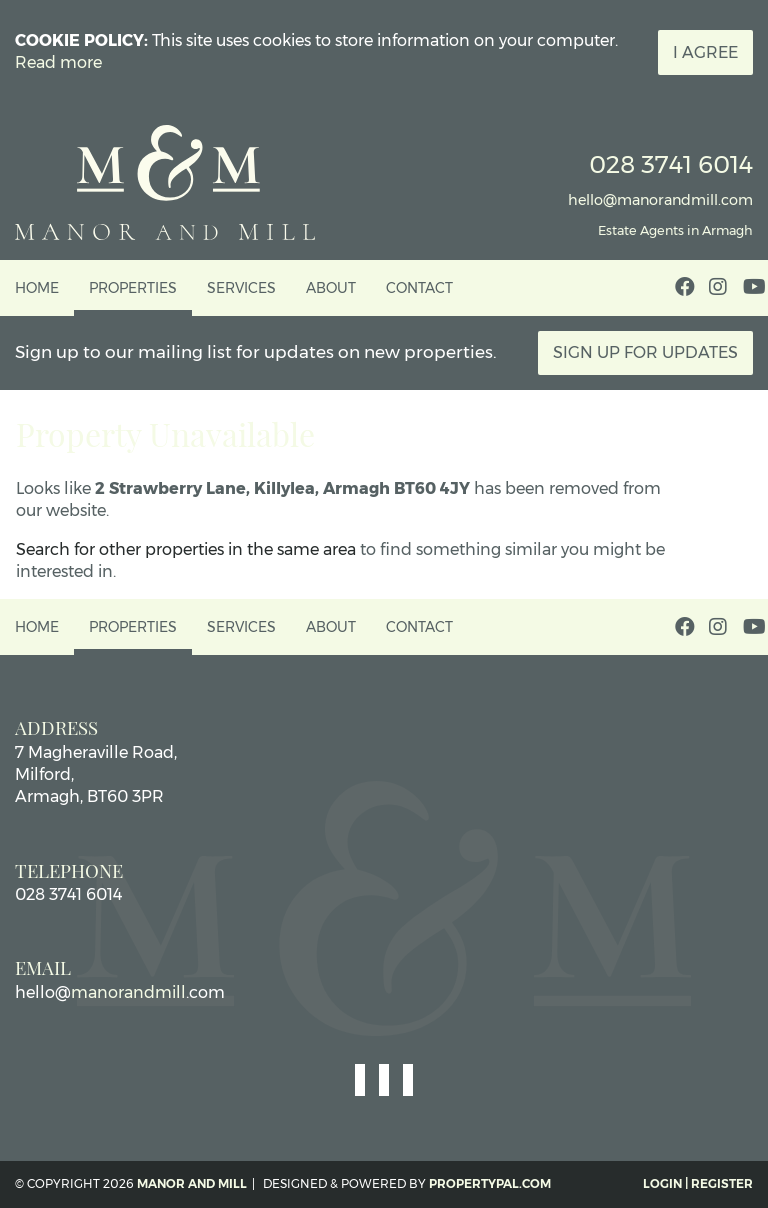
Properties (133, 288)
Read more (58, 62)
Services (241, 288)
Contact (419, 288)
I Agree (705, 52)
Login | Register (698, 1183)
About (331, 288)
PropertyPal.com (490, 1183)
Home (37, 288)
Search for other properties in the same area (186, 549)
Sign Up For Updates (645, 352)
